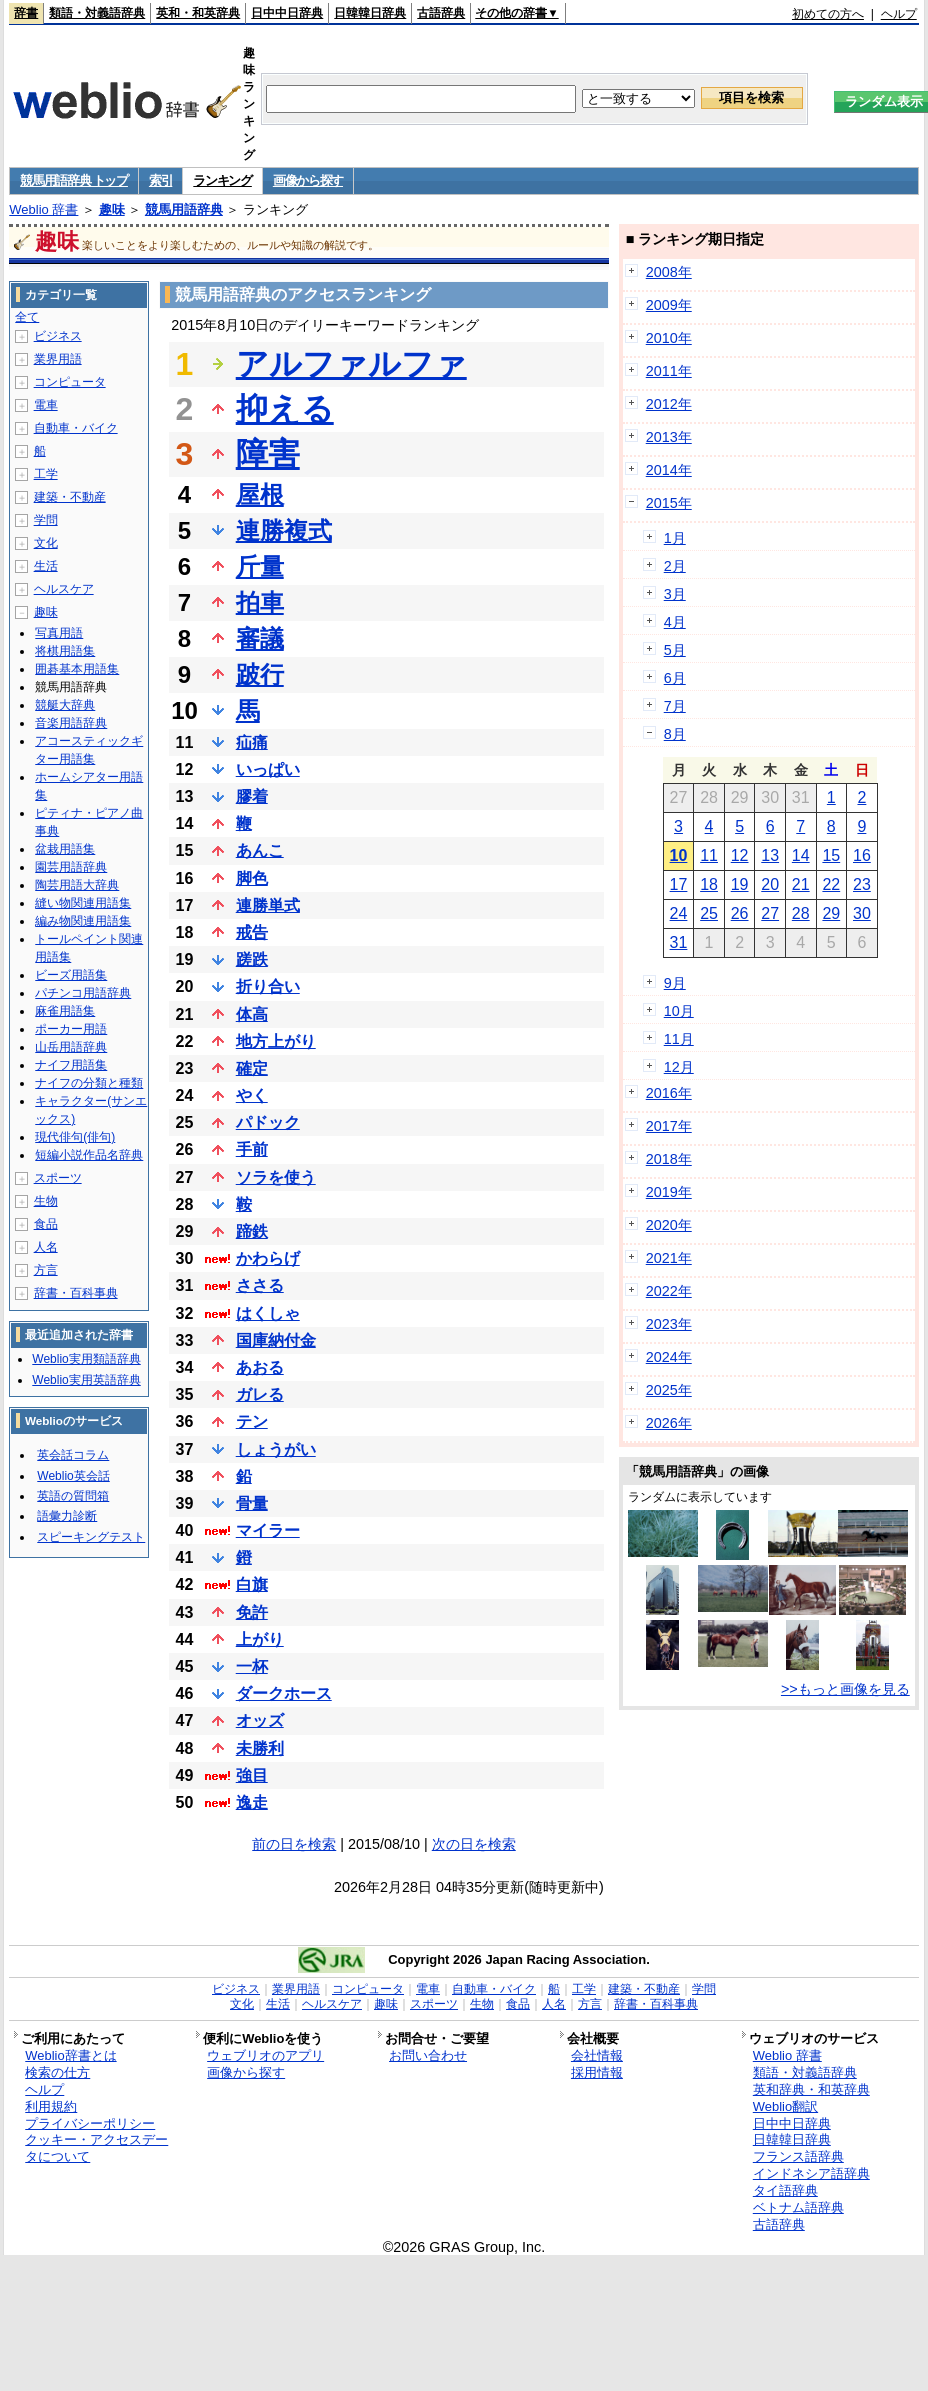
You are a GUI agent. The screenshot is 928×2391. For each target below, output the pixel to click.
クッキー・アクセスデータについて (96, 2148)
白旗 (252, 1584)
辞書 (26, 13)
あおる (260, 1367)
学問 (46, 520)
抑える (285, 409)
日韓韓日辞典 (370, 13)
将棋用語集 (65, 651)
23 (862, 884)
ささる (260, 1285)
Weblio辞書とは (70, 2055)
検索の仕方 (57, 2072)
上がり (260, 1639)
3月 (675, 594)
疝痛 (252, 742)
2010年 (669, 338)
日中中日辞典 (287, 13)
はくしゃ (268, 1313)
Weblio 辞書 (43, 209)
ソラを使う (276, 1177)
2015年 (669, 503)
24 (679, 913)
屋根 (260, 494)
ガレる (260, 1394)
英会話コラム (73, 1455)
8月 (675, 734)
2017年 (669, 1126)
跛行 (260, 674)
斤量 (260, 566)
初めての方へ (828, 14)
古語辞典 (441, 13)
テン (252, 1421)
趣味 (112, 209)
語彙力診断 (67, 1516)
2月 (675, 566)
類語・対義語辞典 (97, 13)
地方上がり (276, 1041)
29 (831, 913)
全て (27, 317)
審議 (260, 638)
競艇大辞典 (65, 705)
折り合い (268, 986)
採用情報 (597, 2072)
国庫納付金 (276, 1340)
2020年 (669, 1225)
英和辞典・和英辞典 (811, 2089)
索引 (160, 180)
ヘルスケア (64, 589)
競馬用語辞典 (184, 209)
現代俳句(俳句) (75, 1137)
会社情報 (597, 2055)
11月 (679, 1039)
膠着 (252, 796)
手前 (252, 1149)
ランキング (222, 180)
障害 (268, 454)
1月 (675, 538)
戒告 (252, 932)
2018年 (669, 1159)
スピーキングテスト (91, 1537)
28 (801, 913)
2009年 (669, 305)
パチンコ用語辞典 (83, 993)
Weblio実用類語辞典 (86, 1359)
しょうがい (276, 1449)
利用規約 (51, 2106)
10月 (679, 1011)
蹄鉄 (252, 1231)
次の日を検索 (474, 1844)
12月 (679, 1067)
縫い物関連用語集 (83, 903)
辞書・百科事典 (76, 1293)
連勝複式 (284, 530)
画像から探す (308, 180)
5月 (675, 650)
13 (770, 855)
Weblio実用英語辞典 (86, 1380)
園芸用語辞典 (71, 867)
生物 (46, 1201)
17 (679, 884)
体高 (252, 1014)
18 (709, 884)
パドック (268, 1122)
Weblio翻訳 (785, 2106)
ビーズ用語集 (71, 975)
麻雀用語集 (65, 1011)
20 (770, 884)
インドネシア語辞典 (811, 2173)
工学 (46, 474)
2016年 (669, 1093)
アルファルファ (351, 364)
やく (252, 1095)
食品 (46, 1224)
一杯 (252, 1666)
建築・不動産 (70, 497)
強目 (252, 1775)
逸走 (252, 1802)
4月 (675, 622)
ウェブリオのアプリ (265, 2055)
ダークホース (284, 1693)
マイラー (268, 1530)
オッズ (260, 1720)
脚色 (252, 878)
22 (831, 884)
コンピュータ (70, 382)
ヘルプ (899, 14)
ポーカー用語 (71, 1029)
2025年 (669, 1390)
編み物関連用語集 (83, 921)
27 (770, 913)
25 (709, 913)
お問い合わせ (428, 2055)
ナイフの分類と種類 (89, 1083)
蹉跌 (252, 959)
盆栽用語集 (65, 849)
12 (740, 855)
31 (679, 942)
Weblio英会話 (73, 1476)
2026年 (669, 1423)
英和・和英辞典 (198, 13)
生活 (46, 566)
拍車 (260, 602)
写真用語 (59, 633)
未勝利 (260, 1748)
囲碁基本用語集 (77, 669)
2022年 (669, 1291)
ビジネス (58, 336)
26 (740, 913)
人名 (46, 1247)
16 (862, 855)
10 (679, 855)
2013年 (669, 437)
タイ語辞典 (785, 2190)
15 (831, 855)
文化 (46, 543)
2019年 (669, 1192)
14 (801, 855)
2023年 (669, 1324)
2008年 (669, 272)
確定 (252, 1068)
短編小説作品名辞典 (89, 1155)
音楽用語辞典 (71, 723)
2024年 (669, 1357)
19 (740, 884)
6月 (675, 678)
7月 (675, 706)
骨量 (252, 1503)
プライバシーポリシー (90, 2123)
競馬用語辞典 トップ (74, 180)
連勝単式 (268, 905)
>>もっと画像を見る (845, 1689)
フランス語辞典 (798, 2156)
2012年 (669, 404)
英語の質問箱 (73, 1496)
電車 (46, 405)
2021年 (669, 1258)
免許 (252, 1612)
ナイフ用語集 (71, 1065)
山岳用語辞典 (71, 1047)
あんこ (260, 850)
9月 (675, 983)
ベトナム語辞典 (798, 2207)
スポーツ (58, 1178)
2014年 (669, 470)
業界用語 (58, 359)
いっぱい (268, 769)
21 (801, 884)
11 (709, 855)
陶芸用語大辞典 (77, 885)
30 (862, 913)
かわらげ (268, 1258)
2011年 (669, 371)
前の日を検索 (294, 1844)
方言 (46, 1270)
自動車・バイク (76, 428)
